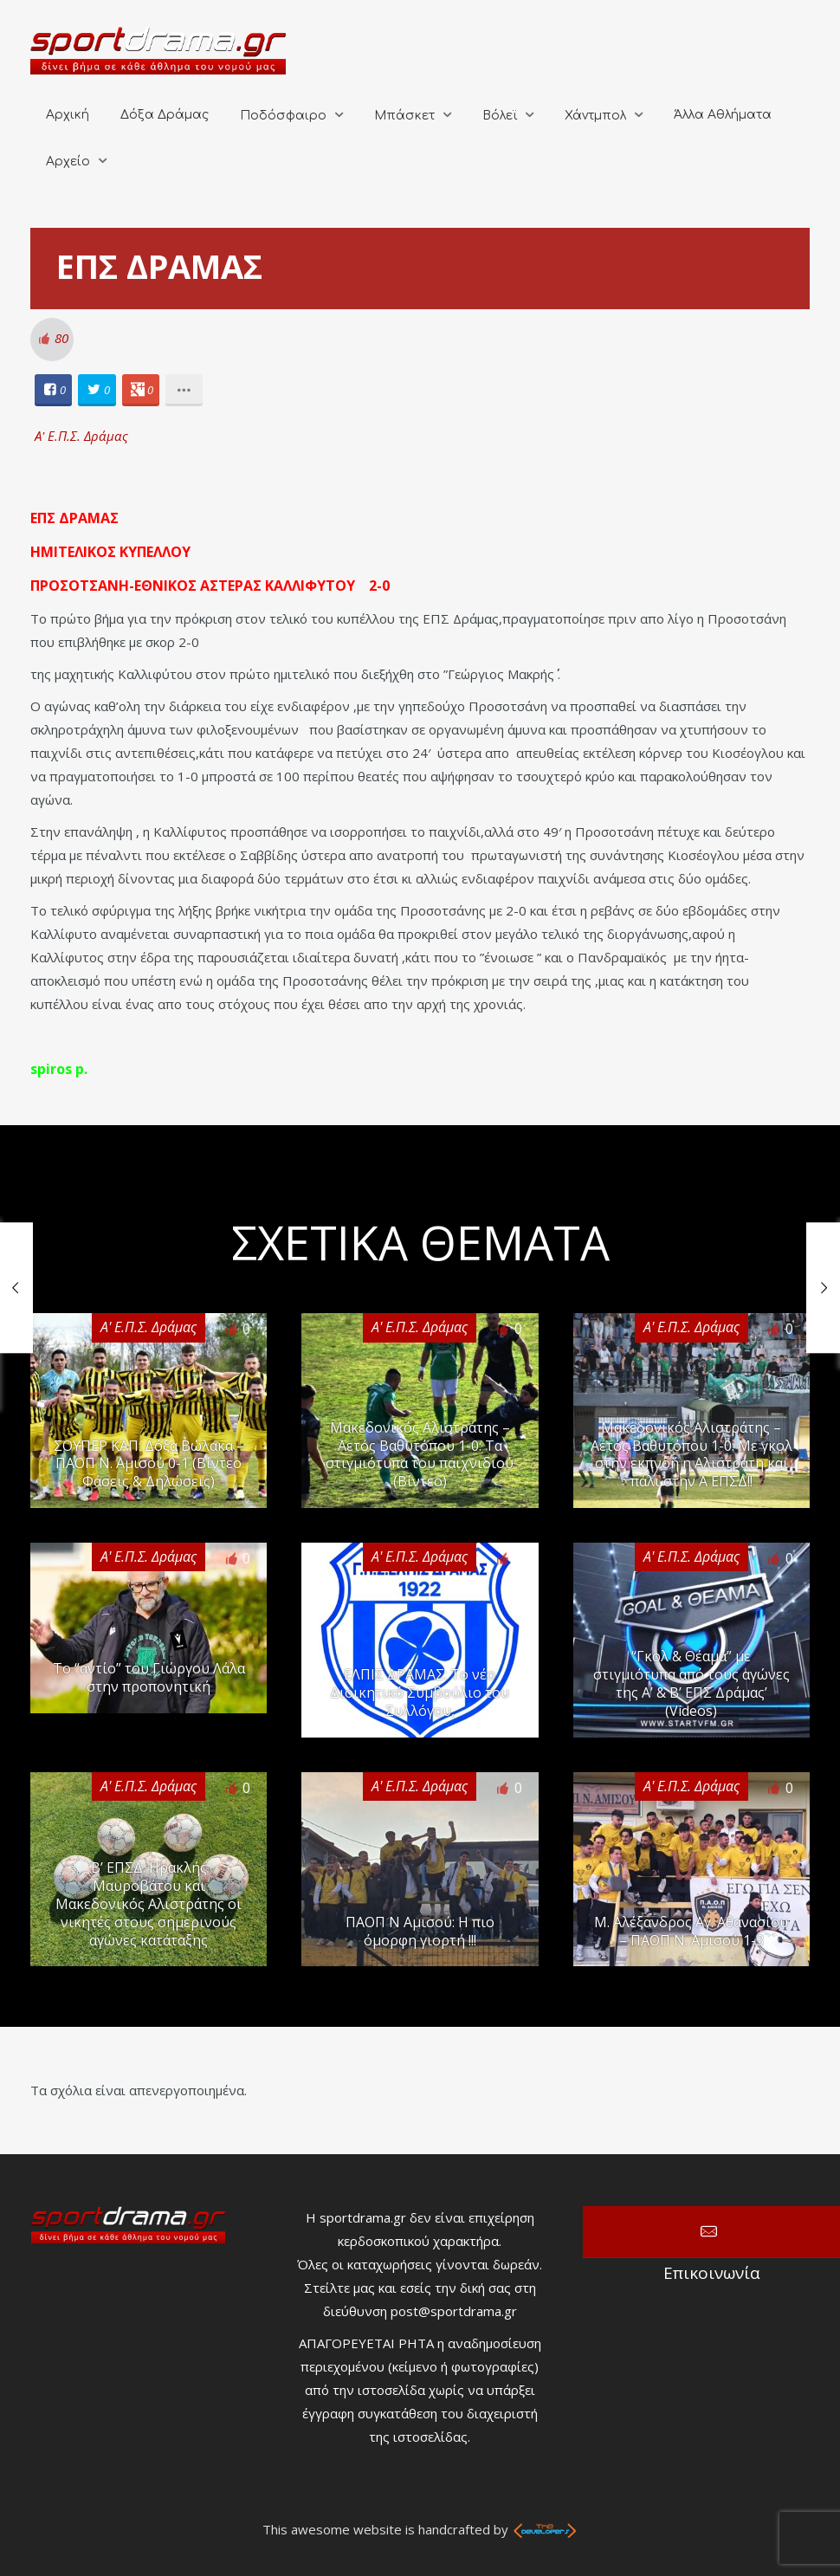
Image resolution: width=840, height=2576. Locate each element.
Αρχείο (68, 161)
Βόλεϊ (499, 115)
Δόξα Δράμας (164, 114)
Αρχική (67, 114)
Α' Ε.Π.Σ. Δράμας (81, 435)
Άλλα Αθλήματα (723, 114)
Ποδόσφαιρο (283, 115)
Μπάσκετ (404, 115)
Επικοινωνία (711, 2232)
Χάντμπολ (595, 115)
